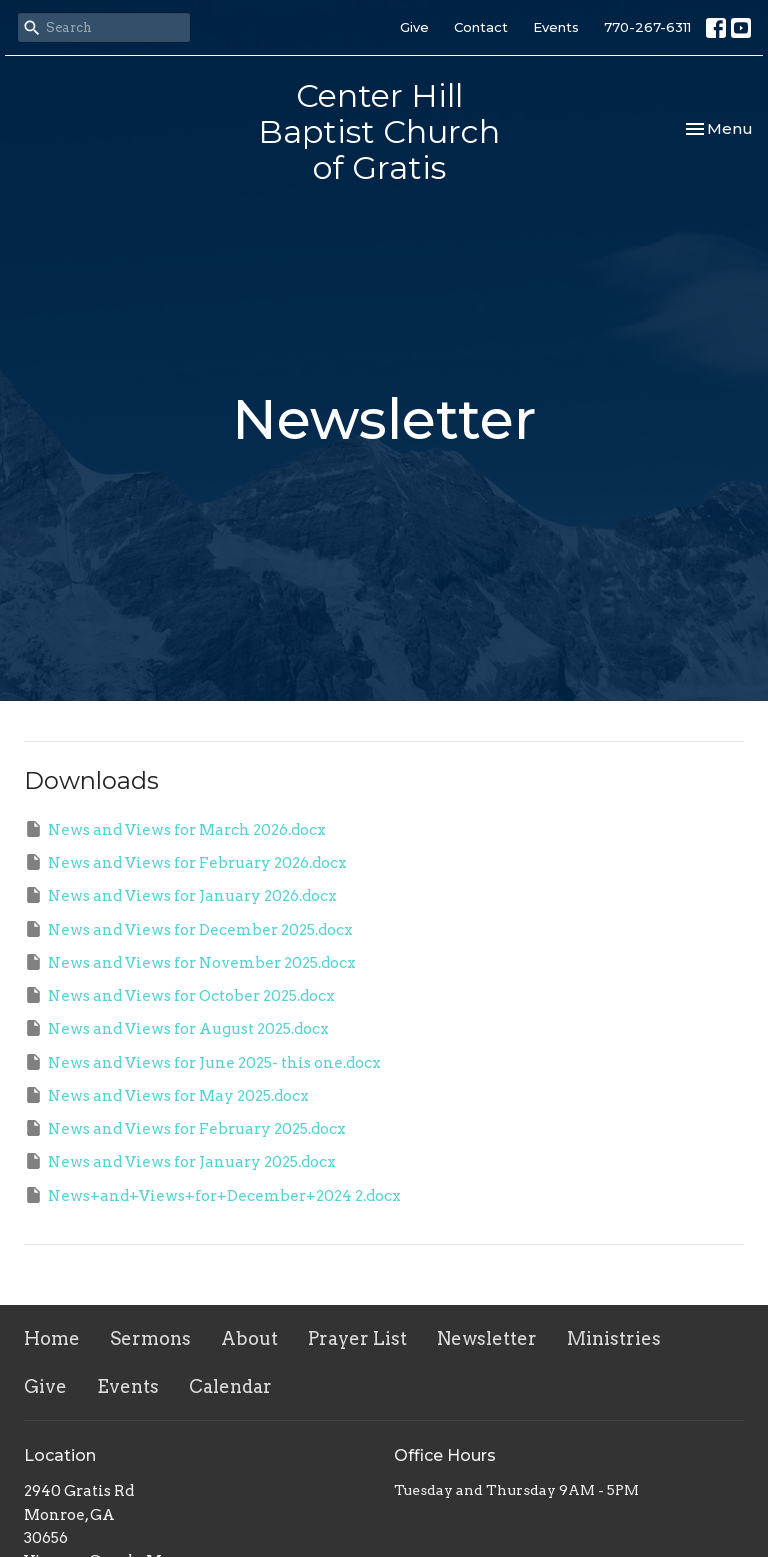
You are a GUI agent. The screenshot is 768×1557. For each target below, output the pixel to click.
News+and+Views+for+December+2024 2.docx (212, 1195)
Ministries (614, 1338)
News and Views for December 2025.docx (188, 929)
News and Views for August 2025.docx (176, 1028)
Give (414, 27)
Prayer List (357, 1338)
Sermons (150, 1338)
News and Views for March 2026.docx (175, 829)
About (249, 1338)
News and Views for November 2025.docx (190, 962)
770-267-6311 (647, 27)
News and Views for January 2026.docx (180, 895)
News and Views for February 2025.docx (185, 1128)
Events (556, 27)
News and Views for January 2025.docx (180, 1161)
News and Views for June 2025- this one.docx (202, 1062)
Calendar (230, 1386)
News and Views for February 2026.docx (185, 862)
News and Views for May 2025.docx (166, 1095)
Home (52, 1338)
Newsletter (487, 1338)
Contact (481, 27)
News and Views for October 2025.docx (179, 995)
